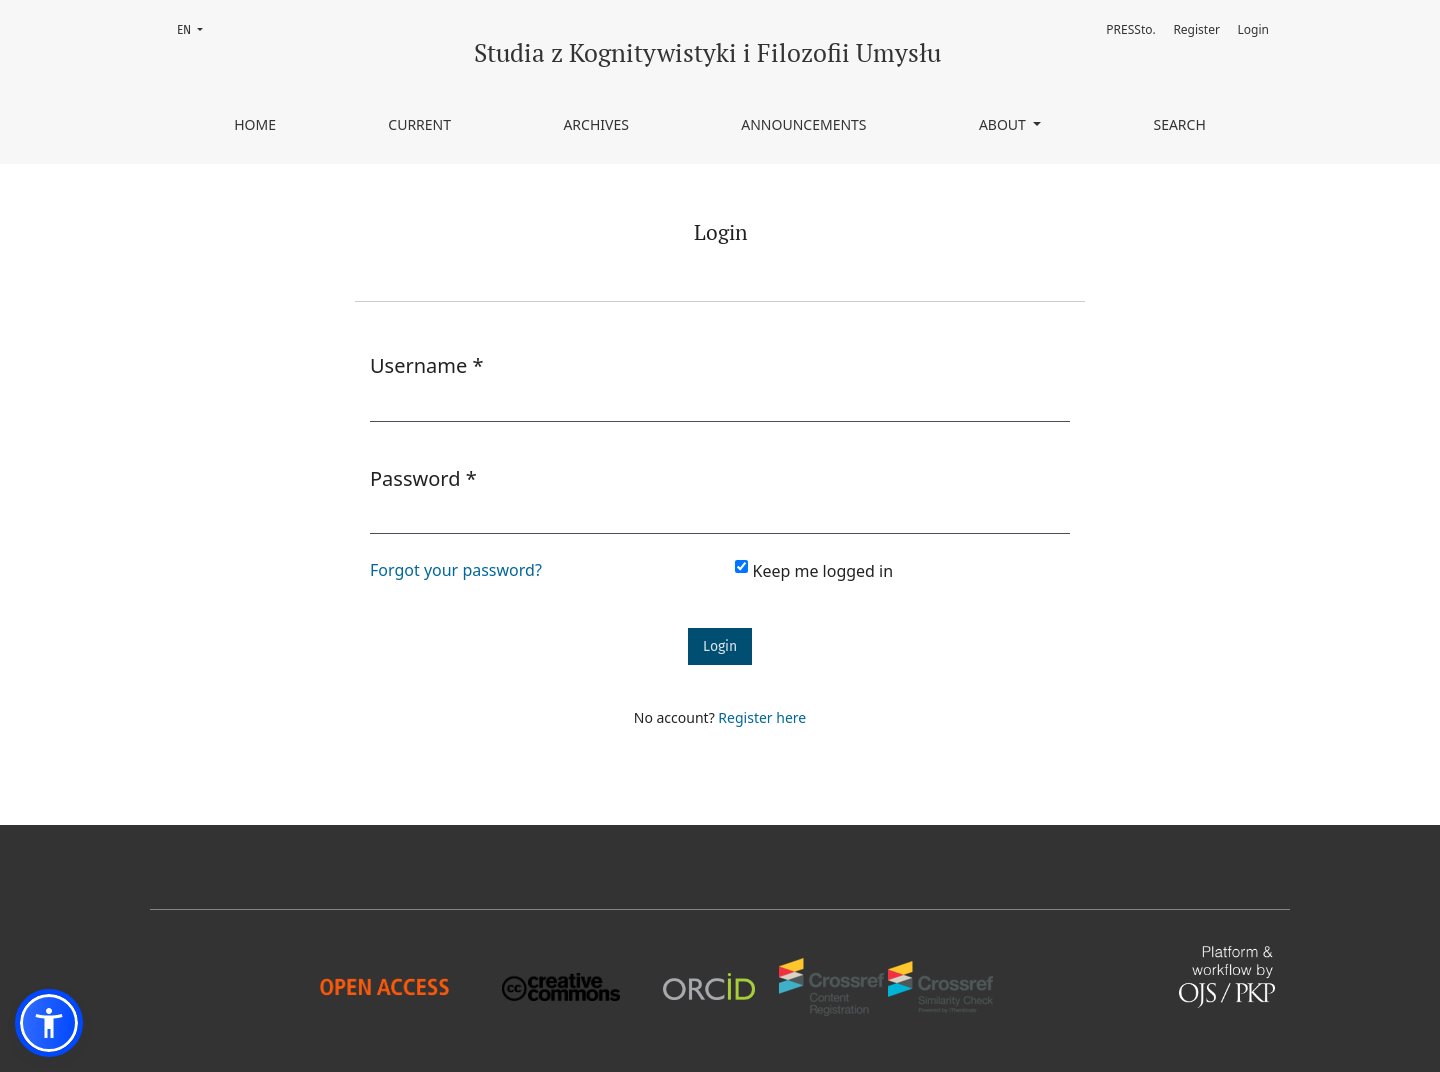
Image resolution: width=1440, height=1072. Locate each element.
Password (423, 478)
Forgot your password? (456, 570)
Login (1253, 29)
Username (427, 365)
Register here (762, 717)
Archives (596, 124)
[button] (49, 1023)
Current (419, 124)
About (1004, 124)
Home (255, 124)
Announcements (803, 124)
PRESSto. (1130, 29)
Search (1179, 124)
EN (196, 28)
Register (1196, 29)
